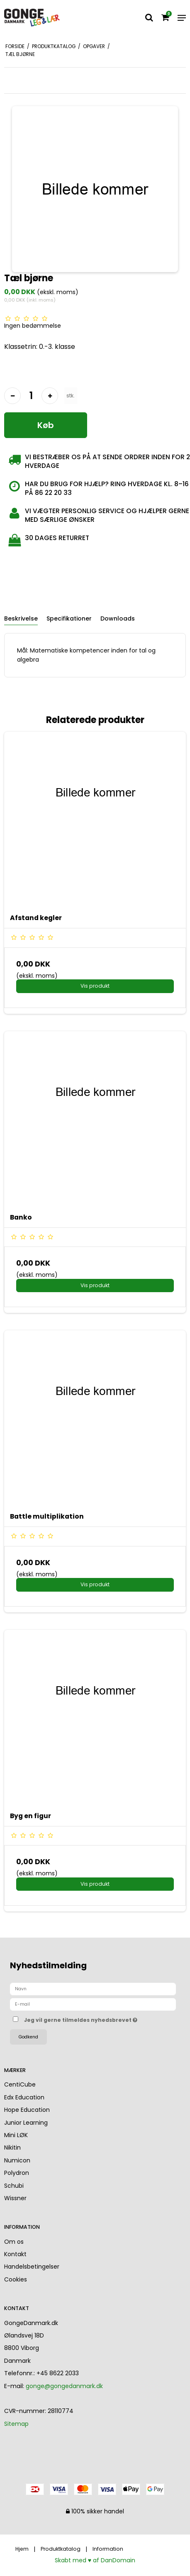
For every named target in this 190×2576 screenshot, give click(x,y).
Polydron (16, 2173)
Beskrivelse (21, 618)
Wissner (15, 2198)
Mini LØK (16, 2135)
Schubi (14, 2186)
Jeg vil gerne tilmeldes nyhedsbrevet (84, 2018)
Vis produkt (95, 985)
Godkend (28, 2037)
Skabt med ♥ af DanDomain (95, 2560)
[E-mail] (93, 2004)
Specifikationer (69, 618)
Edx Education (24, 2097)
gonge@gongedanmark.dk (64, 2386)
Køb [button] (45, 425)
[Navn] (93, 1988)
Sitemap (16, 2424)
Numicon (17, 2160)
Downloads (117, 618)
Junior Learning (26, 2122)
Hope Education (27, 2110)
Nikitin (12, 2147)
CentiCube (20, 2084)
